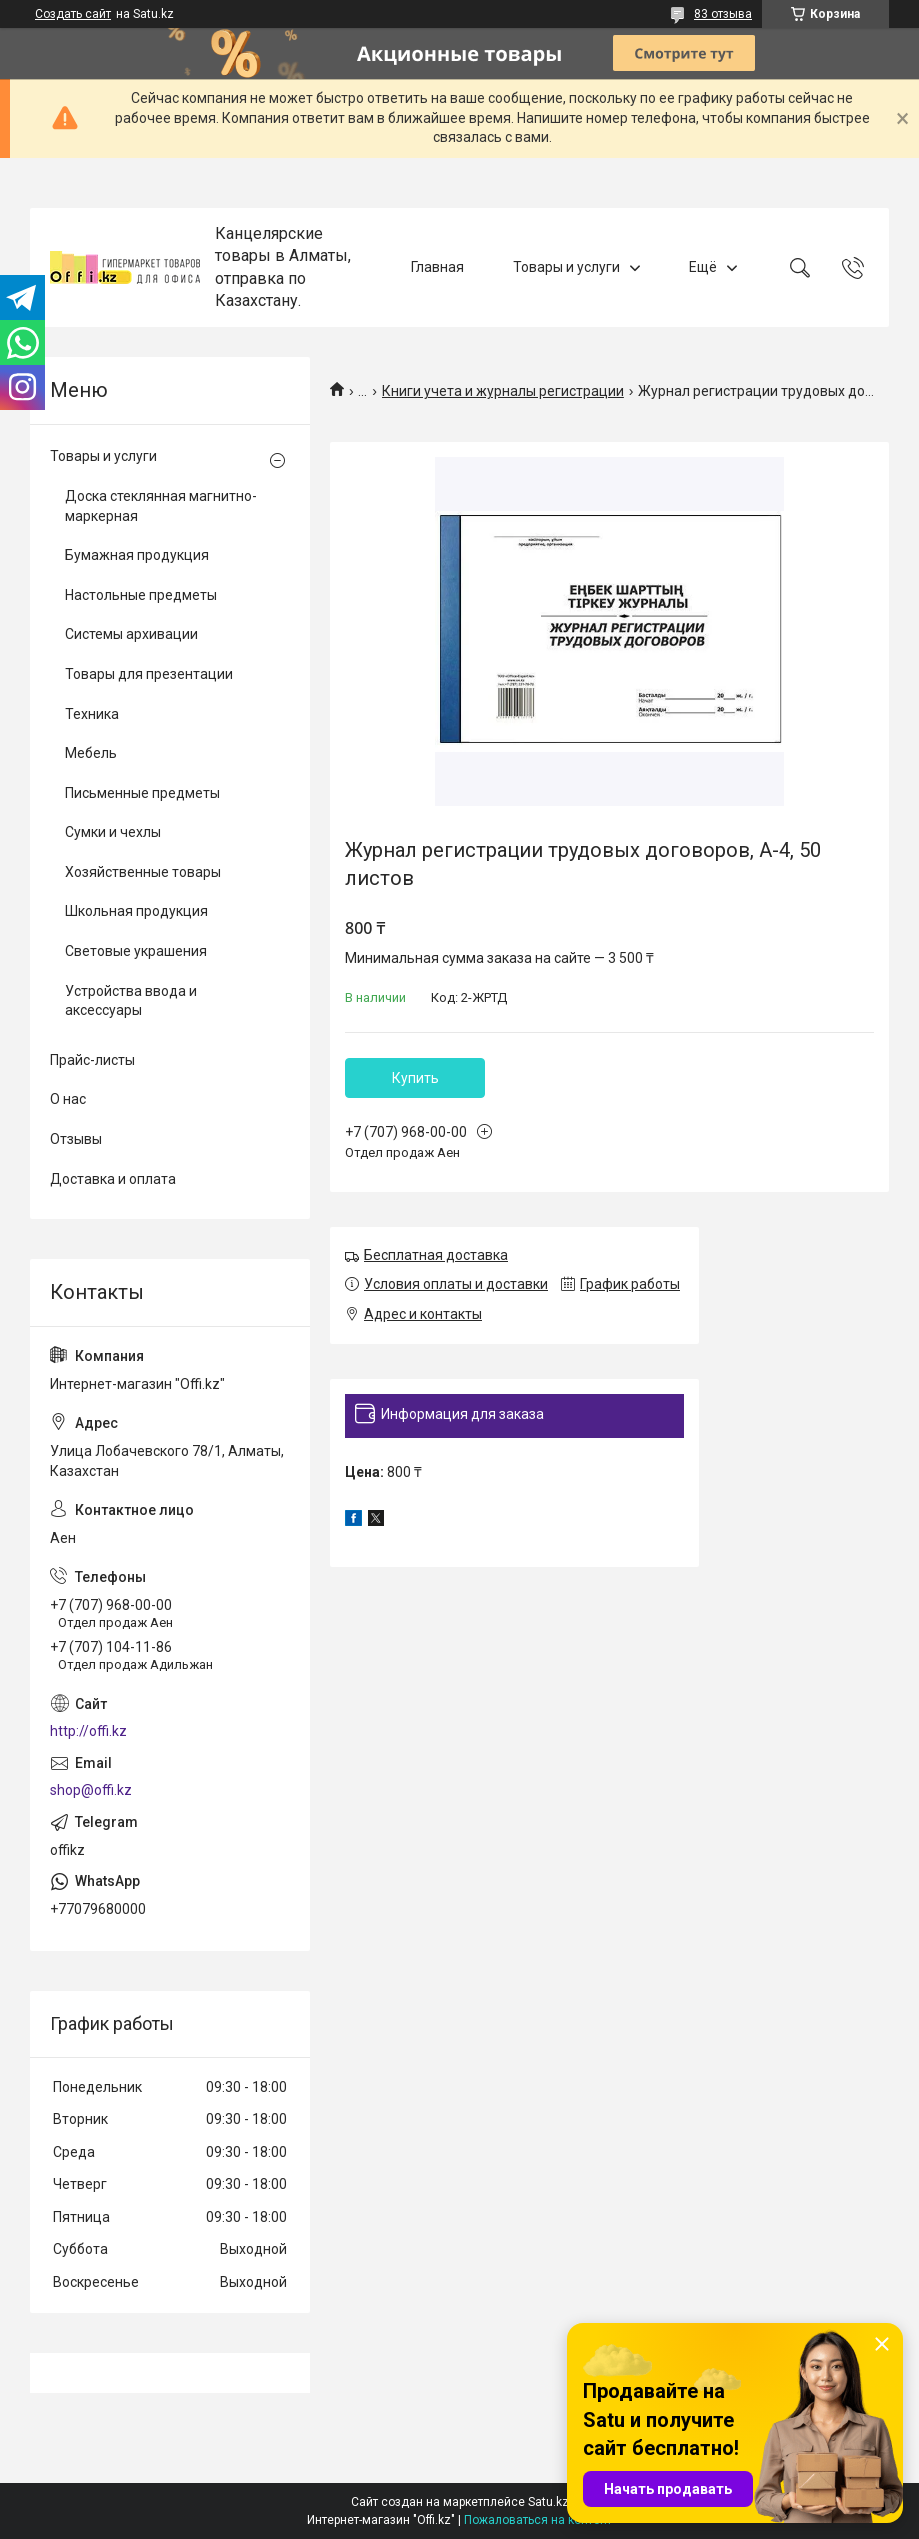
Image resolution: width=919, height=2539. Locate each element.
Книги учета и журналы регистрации (503, 391)
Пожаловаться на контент (538, 2520)
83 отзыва (723, 14)
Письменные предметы (142, 793)
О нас (68, 1099)
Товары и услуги (566, 267)
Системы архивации (131, 634)
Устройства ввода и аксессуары (131, 1001)
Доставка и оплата (113, 1179)
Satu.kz (548, 2502)
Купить (415, 1078)
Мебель (91, 753)
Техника (92, 714)
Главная (437, 267)
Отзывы (76, 1139)
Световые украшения (136, 951)
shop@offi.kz (91, 1790)
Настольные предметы (141, 595)
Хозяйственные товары (143, 872)
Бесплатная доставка (436, 1255)
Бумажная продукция (137, 555)
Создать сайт (73, 14)
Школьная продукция (136, 911)
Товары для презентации (149, 674)
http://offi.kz (88, 1731)
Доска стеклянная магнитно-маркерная (161, 506)
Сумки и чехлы (113, 832)
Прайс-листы (92, 1060)
